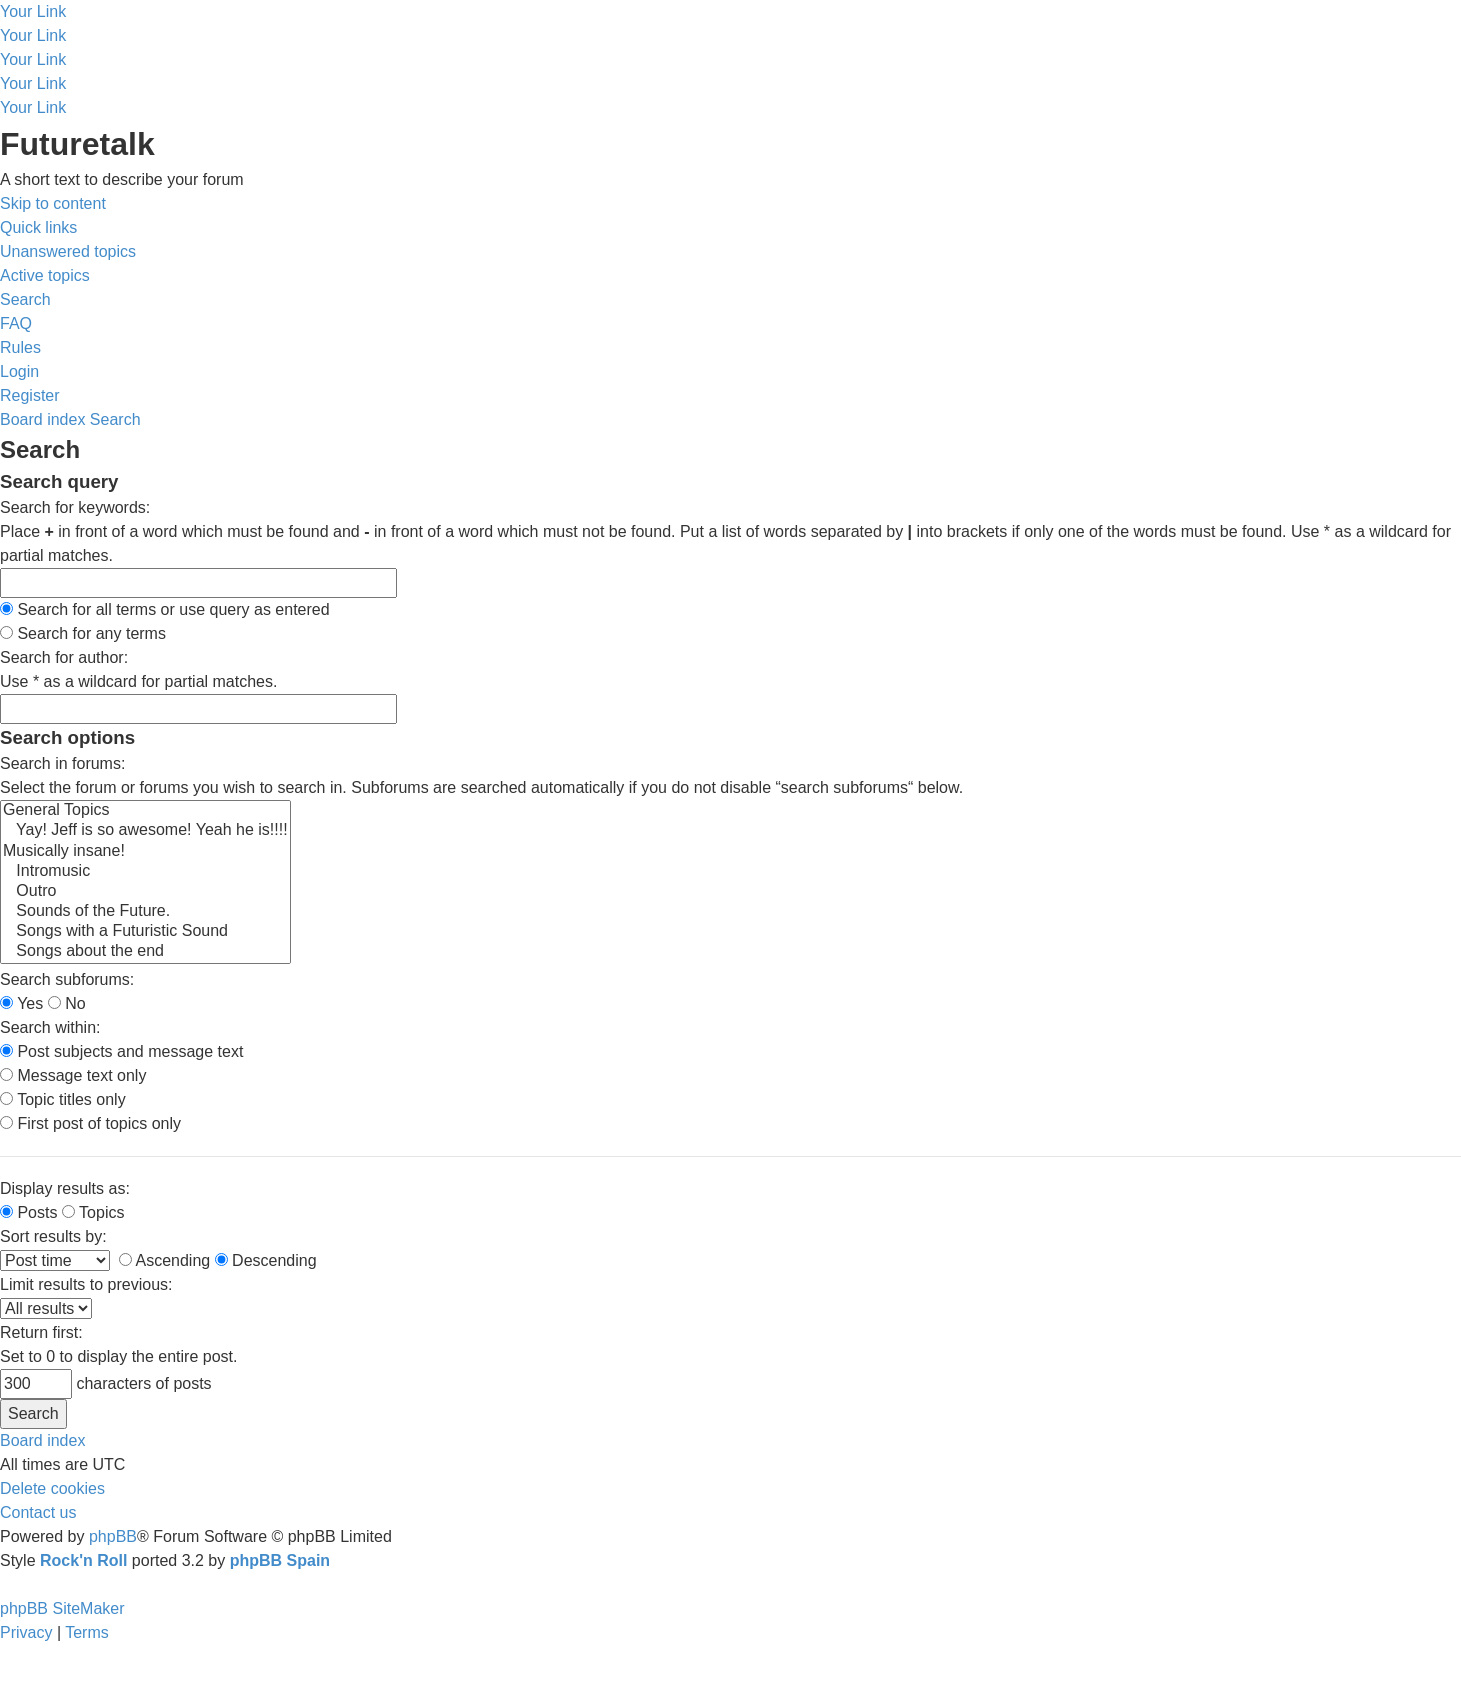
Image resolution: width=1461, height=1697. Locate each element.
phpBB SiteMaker (62, 1608)
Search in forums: (62, 763)
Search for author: (64, 657)
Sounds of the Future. (145, 912)
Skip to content (53, 203)
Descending (266, 1260)
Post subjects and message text (121, 1051)
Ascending (164, 1260)
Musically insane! (145, 852)
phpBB (113, 1536)
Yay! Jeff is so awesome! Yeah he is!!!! (145, 831)
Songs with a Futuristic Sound (145, 932)
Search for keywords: (75, 507)
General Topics (145, 811)
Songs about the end (145, 952)
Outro (145, 892)
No (67, 1003)
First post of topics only (90, 1123)
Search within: (50, 1027)
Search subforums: (67, 979)
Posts (28, 1212)
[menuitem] (68, 251)
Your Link (33, 11)
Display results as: (65, 1188)
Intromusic (145, 872)
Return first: (41, 1332)
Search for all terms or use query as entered (165, 609)
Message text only (73, 1075)
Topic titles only (63, 1099)
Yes (21, 1003)
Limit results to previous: (86, 1284)
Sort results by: (53, 1236)
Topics (93, 1212)
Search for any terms (83, 633)
